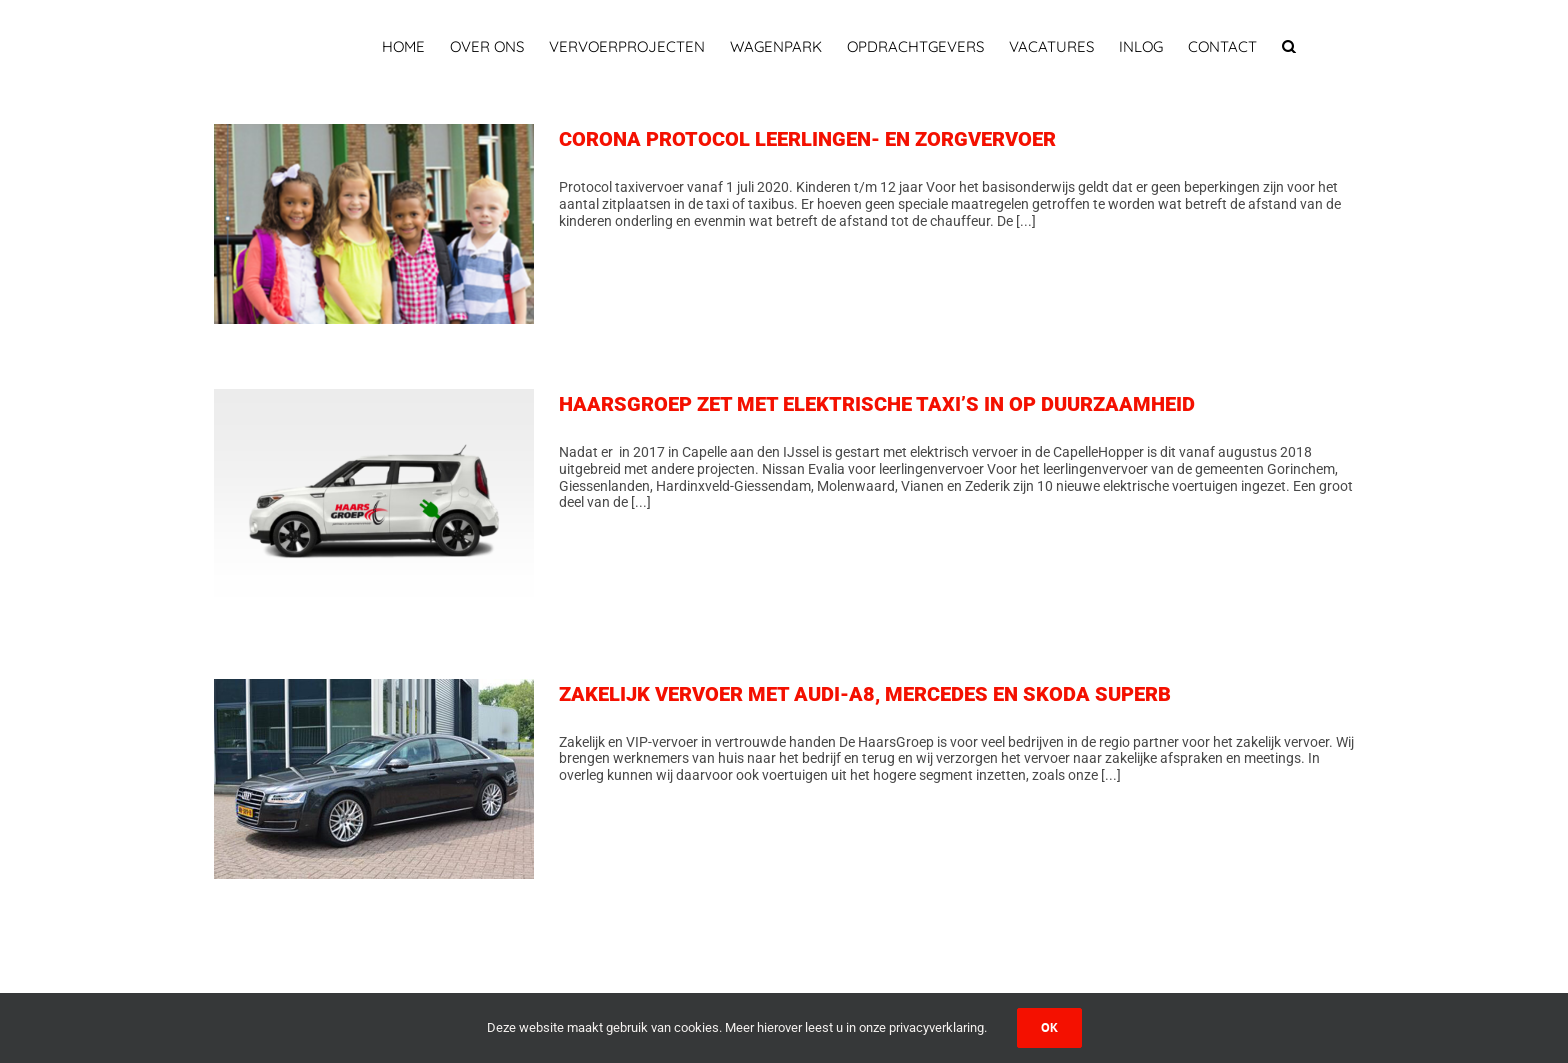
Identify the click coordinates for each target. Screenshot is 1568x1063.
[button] (1289, 46)
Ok (1049, 1027)
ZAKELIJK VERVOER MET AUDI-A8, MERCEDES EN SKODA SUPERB (865, 694)
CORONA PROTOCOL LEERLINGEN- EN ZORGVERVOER (807, 139)
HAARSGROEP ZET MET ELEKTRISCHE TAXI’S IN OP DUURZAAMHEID (877, 404)
